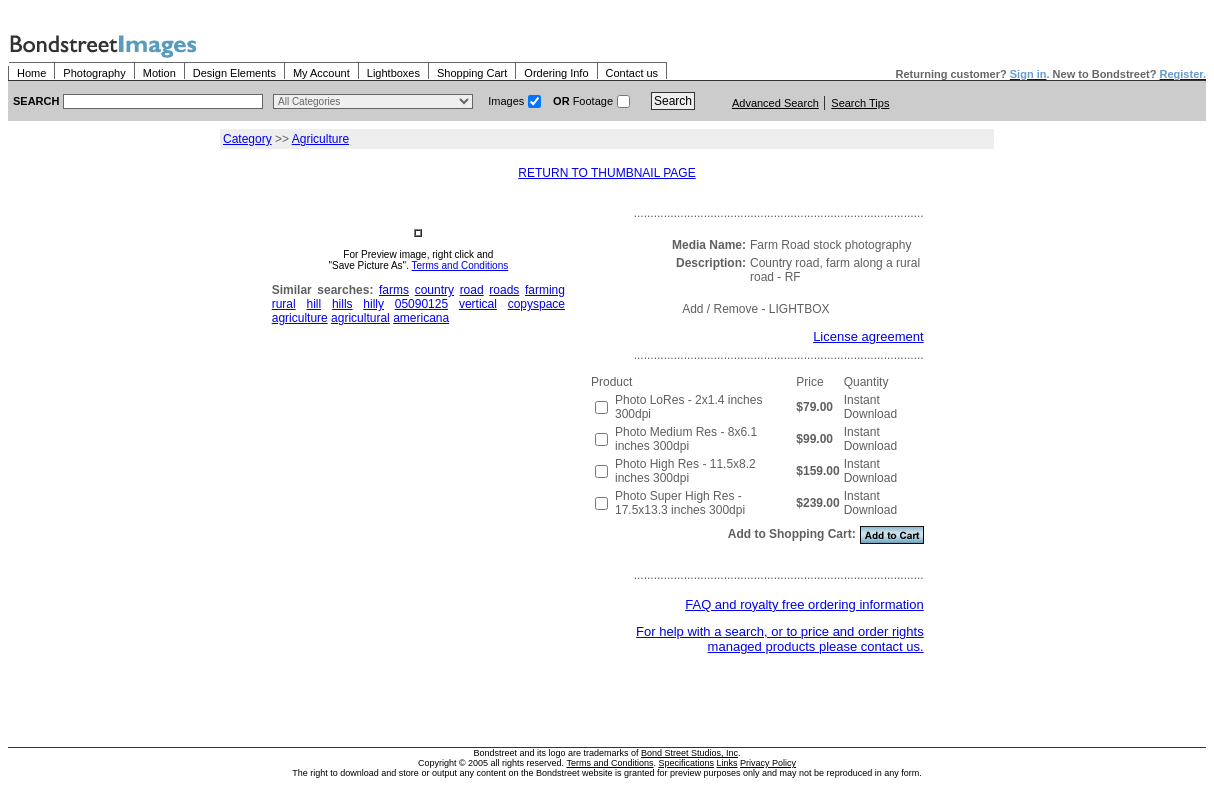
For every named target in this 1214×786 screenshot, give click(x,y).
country (434, 290)
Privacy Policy (768, 763)
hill (313, 304)
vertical (478, 304)
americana (421, 318)
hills (342, 304)
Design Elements (234, 73)
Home (31, 73)
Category (247, 139)
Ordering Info (556, 73)
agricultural (360, 318)
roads (504, 290)
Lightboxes (393, 73)
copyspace (536, 304)
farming (545, 290)
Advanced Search (775, 103)
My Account (321, 73)
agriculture (300, 318)
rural (284, 304)
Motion (159, 73)
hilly (373, 304)
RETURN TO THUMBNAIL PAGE (606, 173)
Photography (94, 73)
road (472, 290)
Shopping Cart (472, 73)
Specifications (687, 763)
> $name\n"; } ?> (373, 101)
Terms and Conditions (460, 265)
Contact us (632, 73)
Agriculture (320, 139)
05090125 (421, 304)
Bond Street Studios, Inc (689, 753)
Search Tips (860, 103)
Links (727, 763)
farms (394, 290)
